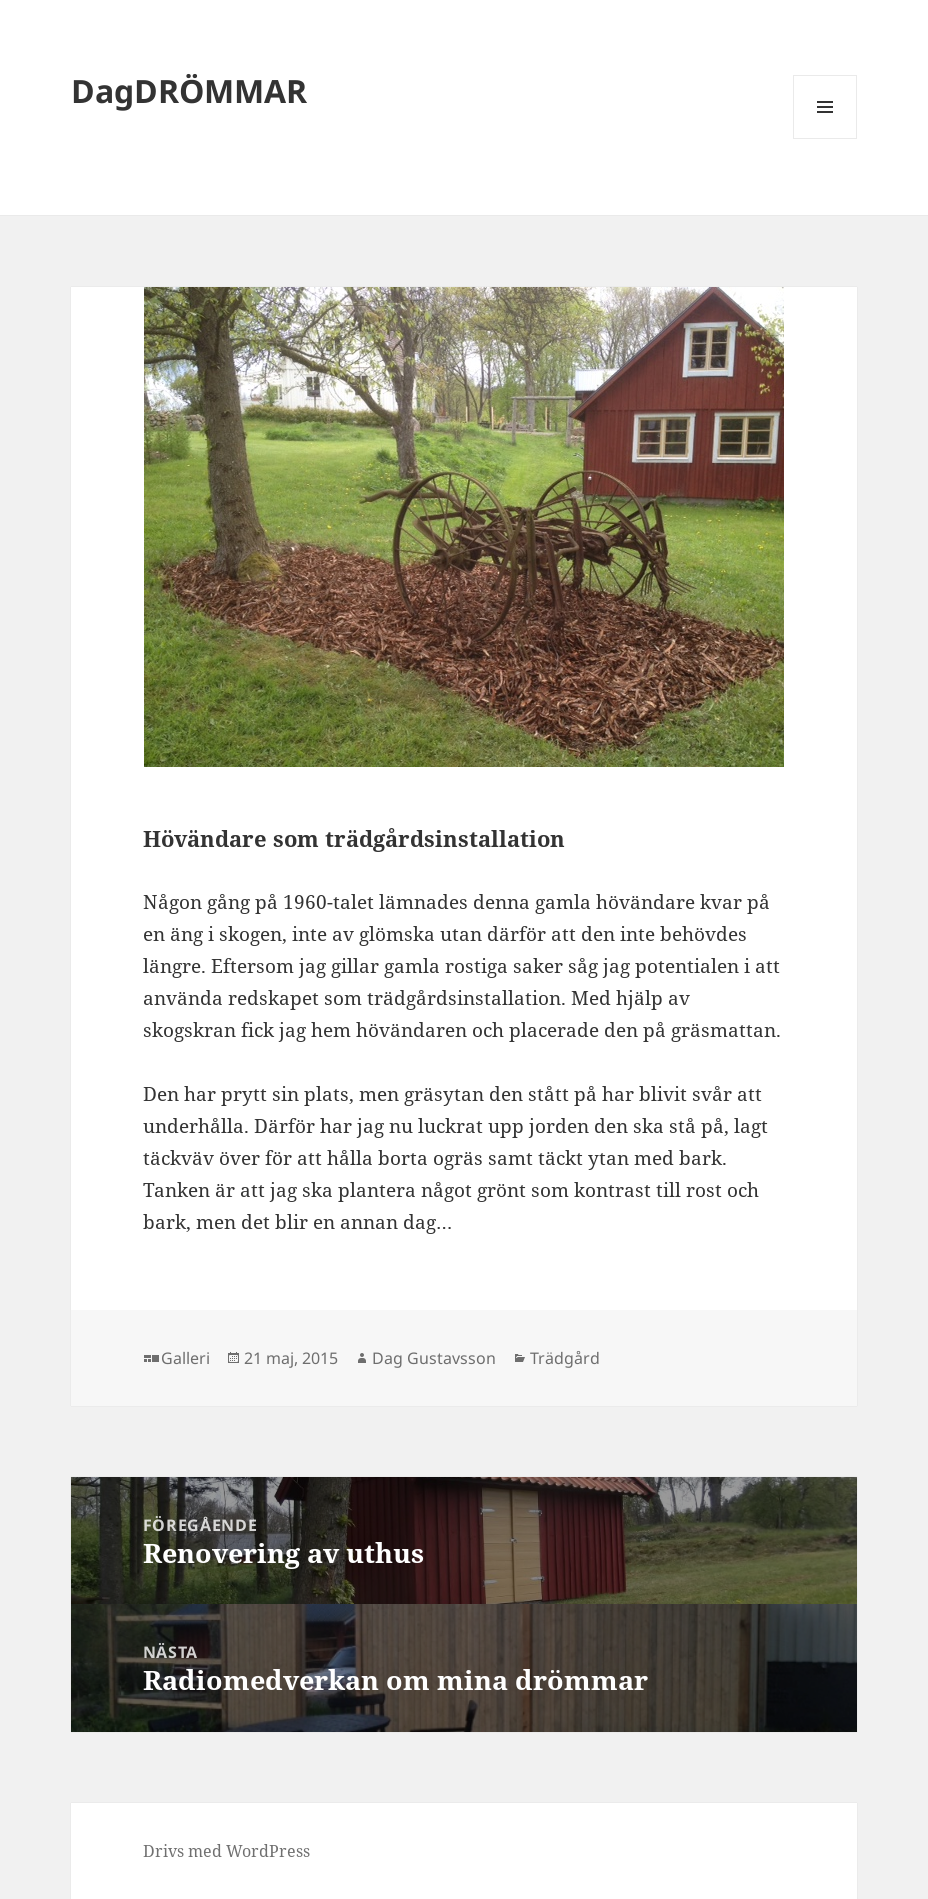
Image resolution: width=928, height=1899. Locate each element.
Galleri (185, 1358)
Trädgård (565, 1358)
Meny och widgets (825, 138)
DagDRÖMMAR (189, 90)
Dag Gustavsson (434, 1358)
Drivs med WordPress (226, 1851)
